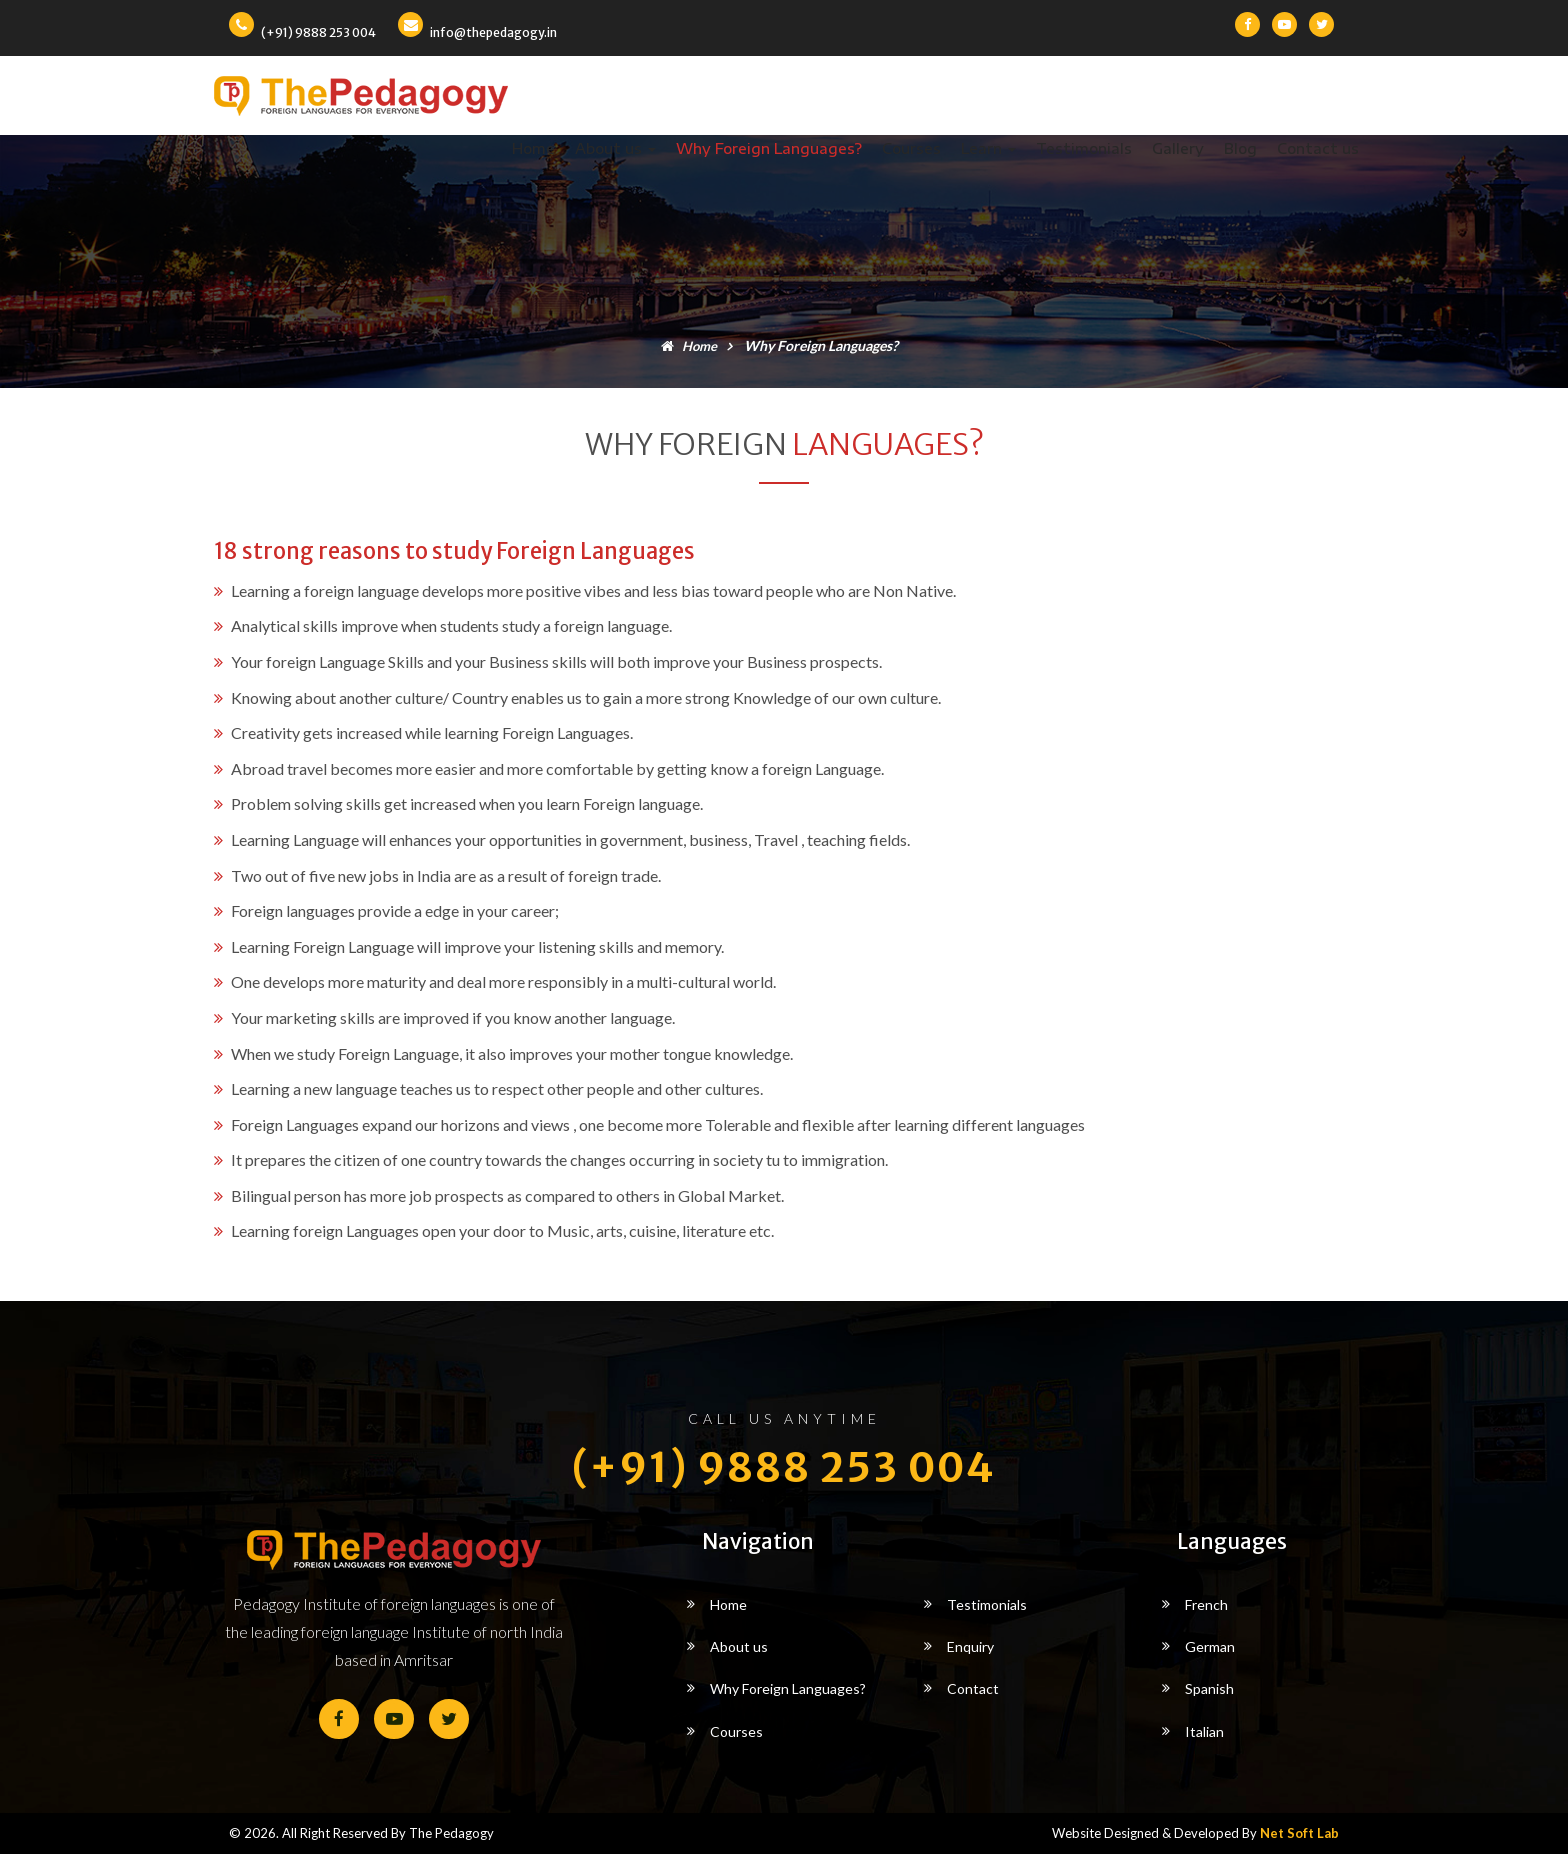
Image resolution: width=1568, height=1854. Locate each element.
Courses (911, 148)
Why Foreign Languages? (769, 148)
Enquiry (970, 1646)
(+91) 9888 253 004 (318, 32)
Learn (988, 148)
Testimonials (1084, 148)
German (1210, 1646)
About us (615, 148)
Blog (1240, 148)
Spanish (1209, 1688)
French (1206, 1604)
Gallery (1178, 148)
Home (533, 148)
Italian (1204, 1731)
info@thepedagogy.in (493, 32)
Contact (973, 1688)
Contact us (1318, 148)
